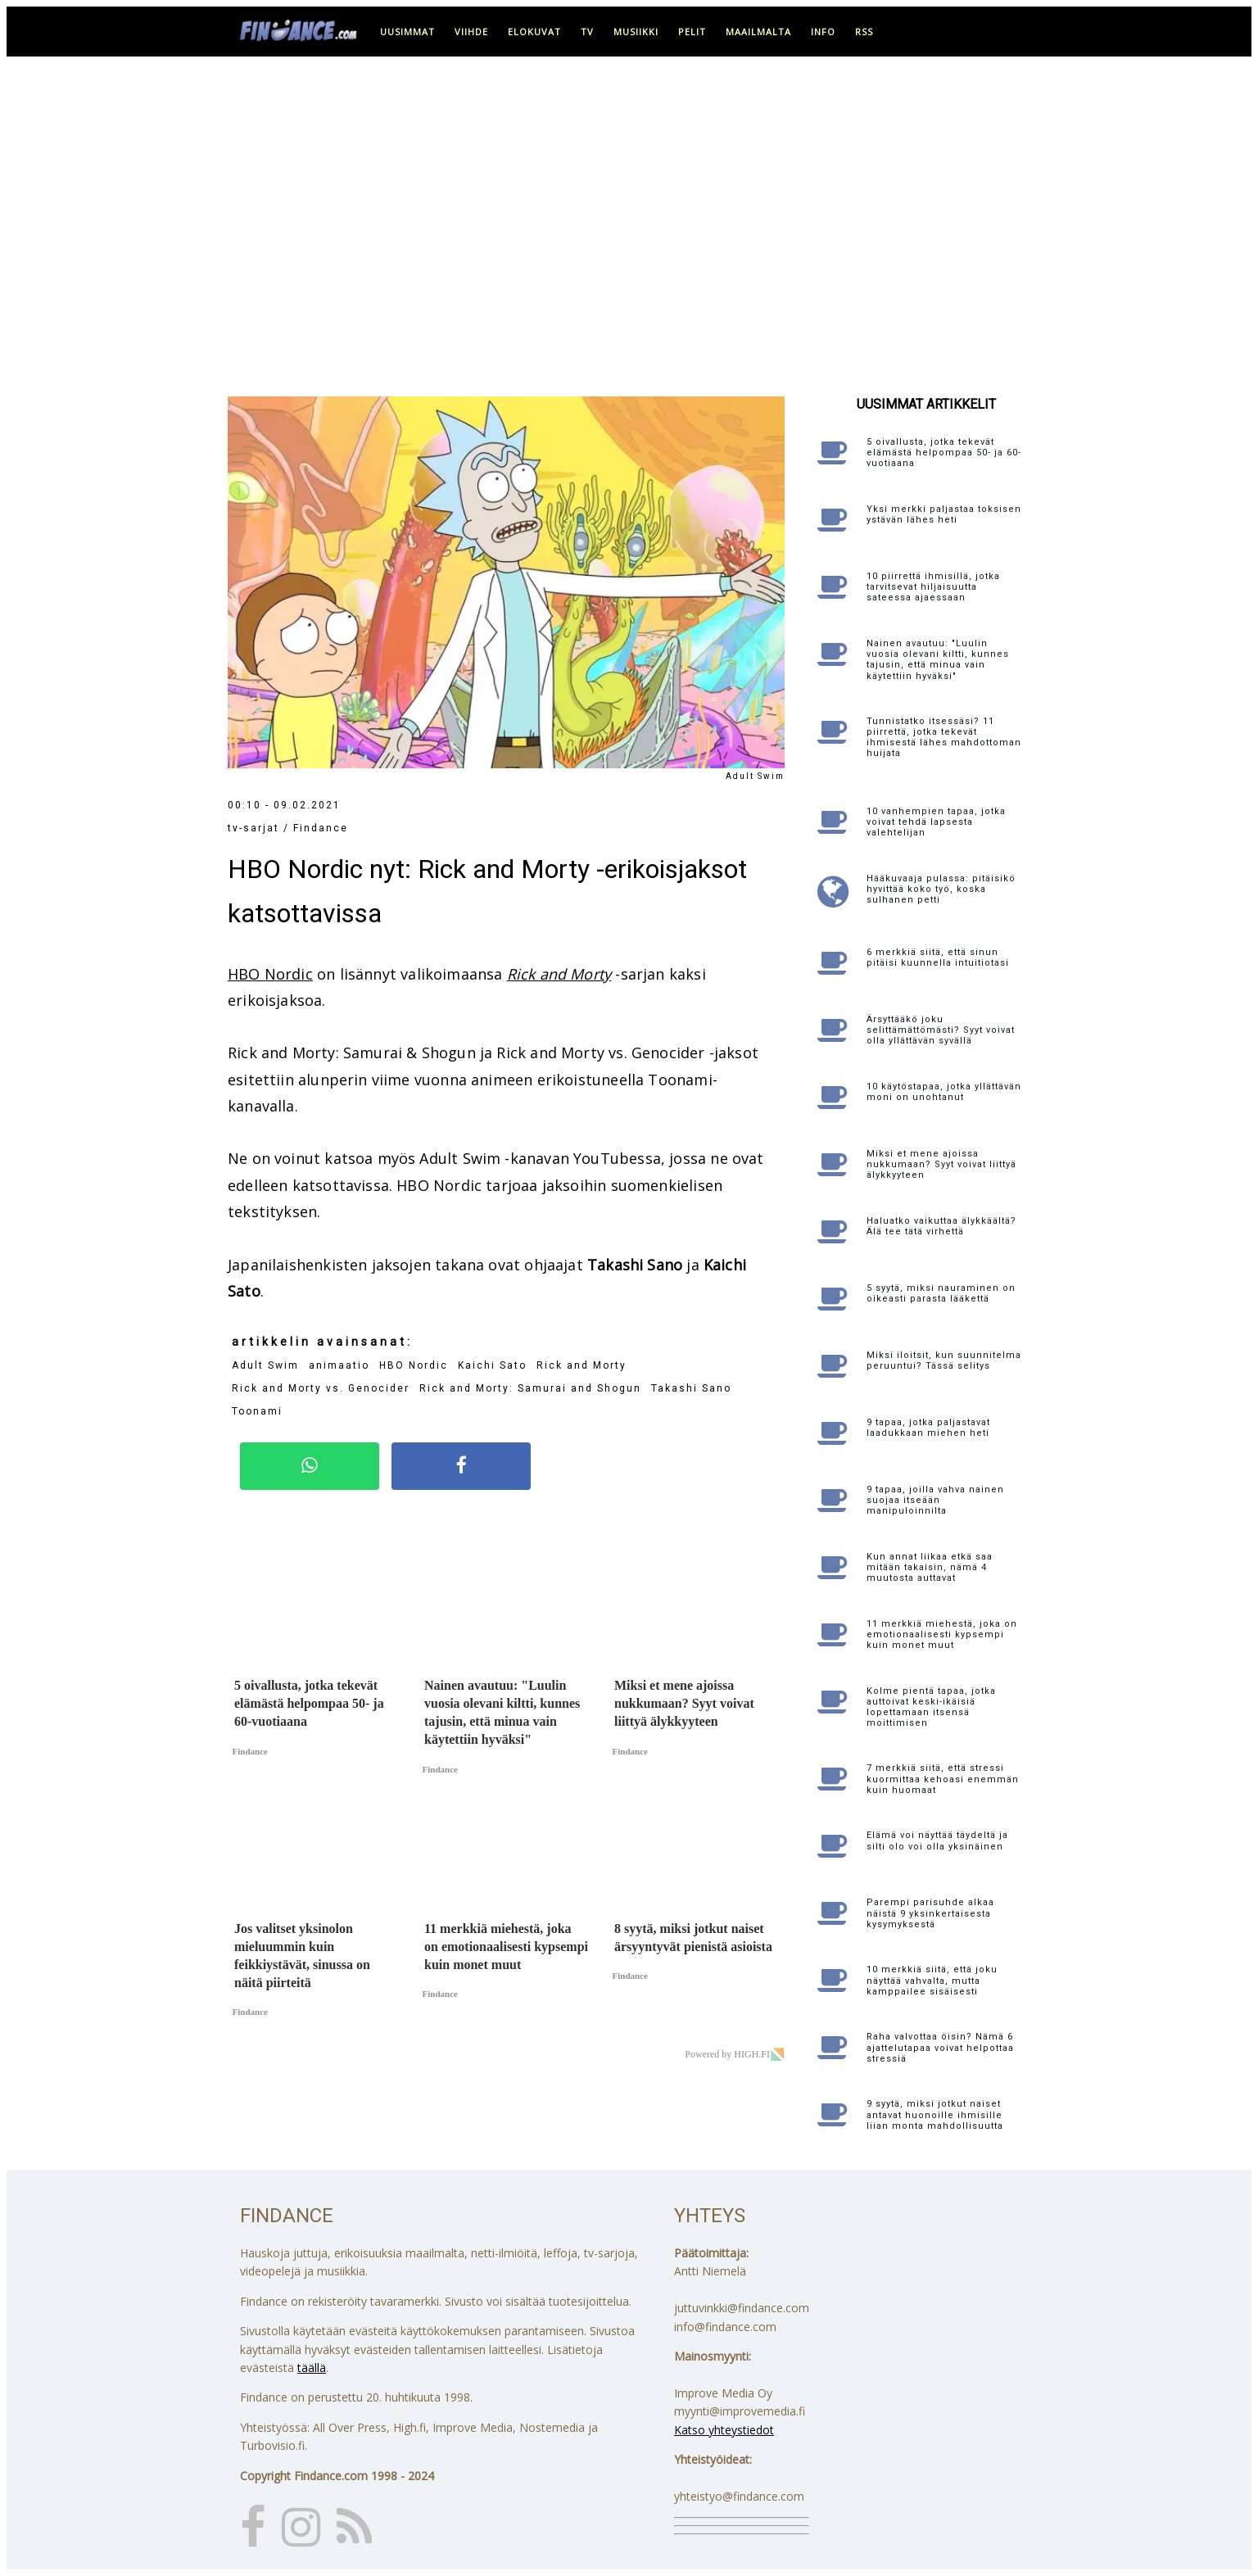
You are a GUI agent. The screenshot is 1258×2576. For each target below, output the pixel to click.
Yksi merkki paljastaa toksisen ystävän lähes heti (944, 514)
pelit (692, 31)
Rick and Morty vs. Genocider (321, 1388)
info (823, 31)
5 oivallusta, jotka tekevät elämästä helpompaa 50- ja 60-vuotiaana (944, 453)
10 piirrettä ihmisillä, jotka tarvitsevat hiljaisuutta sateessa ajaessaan (933, 587)
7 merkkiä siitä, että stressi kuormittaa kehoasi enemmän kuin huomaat (943, 1779)
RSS (864, 31)
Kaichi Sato (492, 1365)
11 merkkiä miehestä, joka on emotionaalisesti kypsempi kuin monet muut (942, 1634)
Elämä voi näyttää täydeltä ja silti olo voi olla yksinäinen (937, 1840)
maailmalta (758, 31)
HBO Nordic (270, 974)
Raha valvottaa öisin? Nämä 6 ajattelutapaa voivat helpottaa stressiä (940, 2047)
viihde (471, 31)
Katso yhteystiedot (724, 2430)
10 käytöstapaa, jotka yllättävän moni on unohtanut (944, 1091)
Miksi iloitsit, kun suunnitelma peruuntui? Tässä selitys (944, 1360)
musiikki (635, 31)
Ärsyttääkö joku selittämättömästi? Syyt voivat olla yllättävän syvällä (941, 1030)
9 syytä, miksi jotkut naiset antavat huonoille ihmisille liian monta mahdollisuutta (935, 2114)
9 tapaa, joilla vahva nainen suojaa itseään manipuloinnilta (935, 1500)
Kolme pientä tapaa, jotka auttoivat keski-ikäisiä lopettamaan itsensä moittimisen (931, 1707)
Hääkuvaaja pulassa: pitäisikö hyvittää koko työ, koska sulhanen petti (941, 889)
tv (587, 31)
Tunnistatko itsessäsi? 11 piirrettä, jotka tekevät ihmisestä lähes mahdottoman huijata (944, 737)
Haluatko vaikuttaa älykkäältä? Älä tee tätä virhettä (941, 1226)
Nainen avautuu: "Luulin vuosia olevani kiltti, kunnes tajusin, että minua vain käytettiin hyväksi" (938, 659)
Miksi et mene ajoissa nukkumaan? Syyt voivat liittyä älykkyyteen (941, 1164)
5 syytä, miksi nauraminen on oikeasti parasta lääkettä (941, 1293)
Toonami (257, 1411)
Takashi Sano (691, 1388)
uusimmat (407, 31)
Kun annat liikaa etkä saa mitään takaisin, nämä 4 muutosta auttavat (930, 1567)
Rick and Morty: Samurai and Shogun (530, 1388)
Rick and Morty (559, 974)
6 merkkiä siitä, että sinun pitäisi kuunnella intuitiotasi (938, 957)
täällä (311, 2367)
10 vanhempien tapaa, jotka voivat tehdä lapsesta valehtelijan (936, 822)
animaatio (339, 1365)
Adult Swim (265, 1365)
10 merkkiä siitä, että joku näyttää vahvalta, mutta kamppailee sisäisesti (932, 1980)
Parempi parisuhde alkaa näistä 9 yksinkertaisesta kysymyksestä (930, 1913)
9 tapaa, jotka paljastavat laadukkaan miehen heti (928, 1427)
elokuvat (534, 31)
